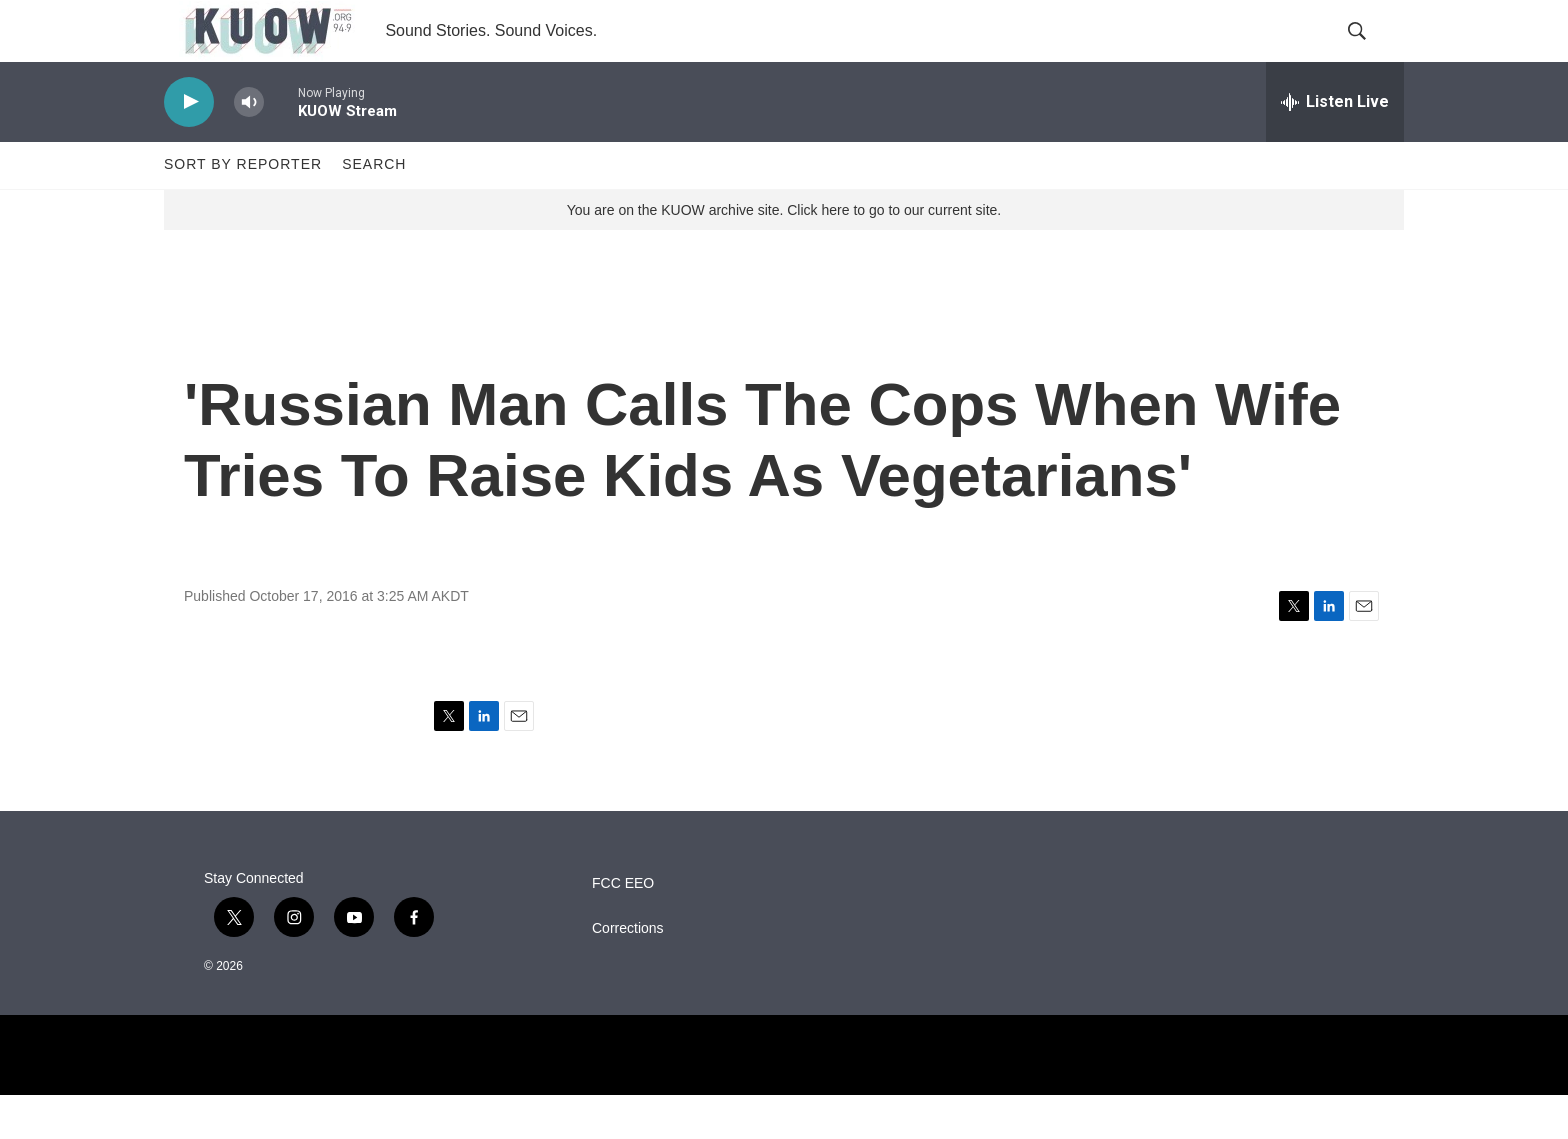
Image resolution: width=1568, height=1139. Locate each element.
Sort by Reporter (243, 208)
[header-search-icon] (1372, 53)
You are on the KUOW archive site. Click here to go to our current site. (784, 253)
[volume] (249, 145)
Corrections (628, 972)
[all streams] (1335, 145)
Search (374, 208)
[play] (189, 145)
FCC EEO (623, 927)
